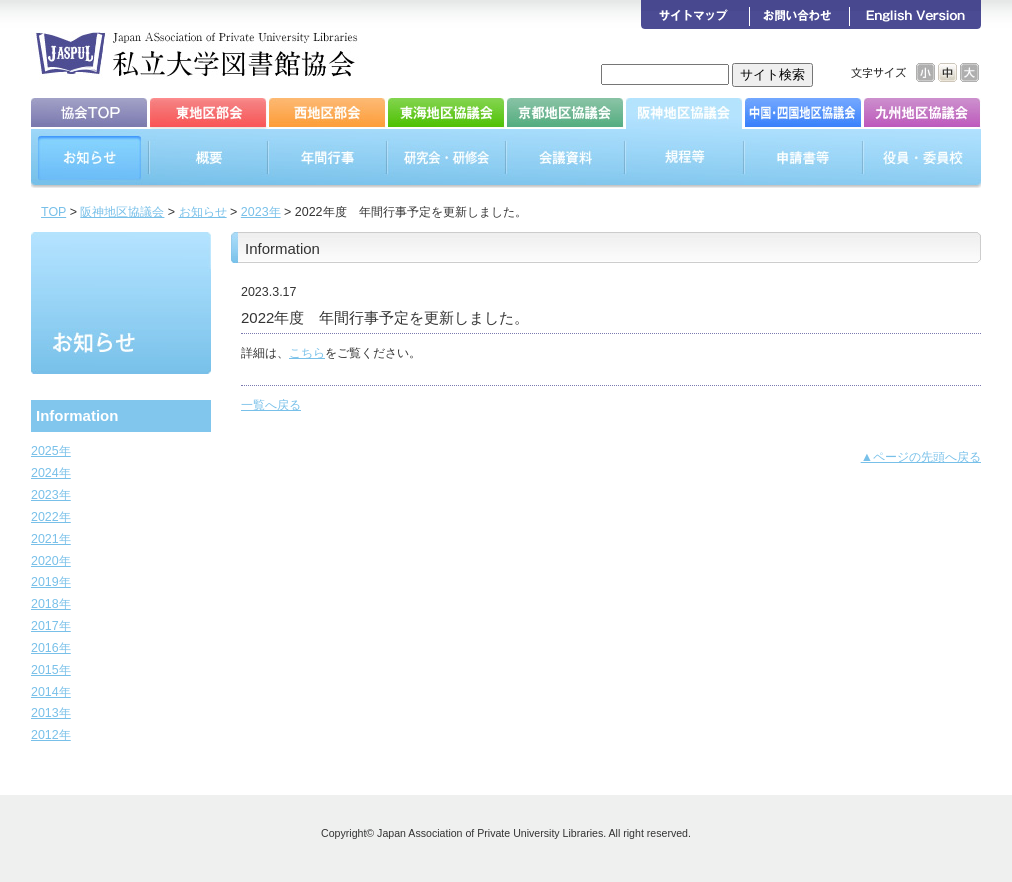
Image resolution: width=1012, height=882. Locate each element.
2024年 (51, 473)
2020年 (51, 561)
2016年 (51, 648)
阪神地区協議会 (122, 212)
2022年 (51, 517)
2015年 (51, 670)
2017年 (51, 626)
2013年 (51, 713)
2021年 (51, 539)
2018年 (51, 604)
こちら (307, 353)
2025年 (51, 451)
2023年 (261, 212)
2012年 (51, 735)
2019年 (51, 582)
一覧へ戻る (271, 405)
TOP (53, 212)
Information (77, 415)
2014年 (51, 692)
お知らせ (203, 212)
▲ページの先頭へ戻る (921, 457)
